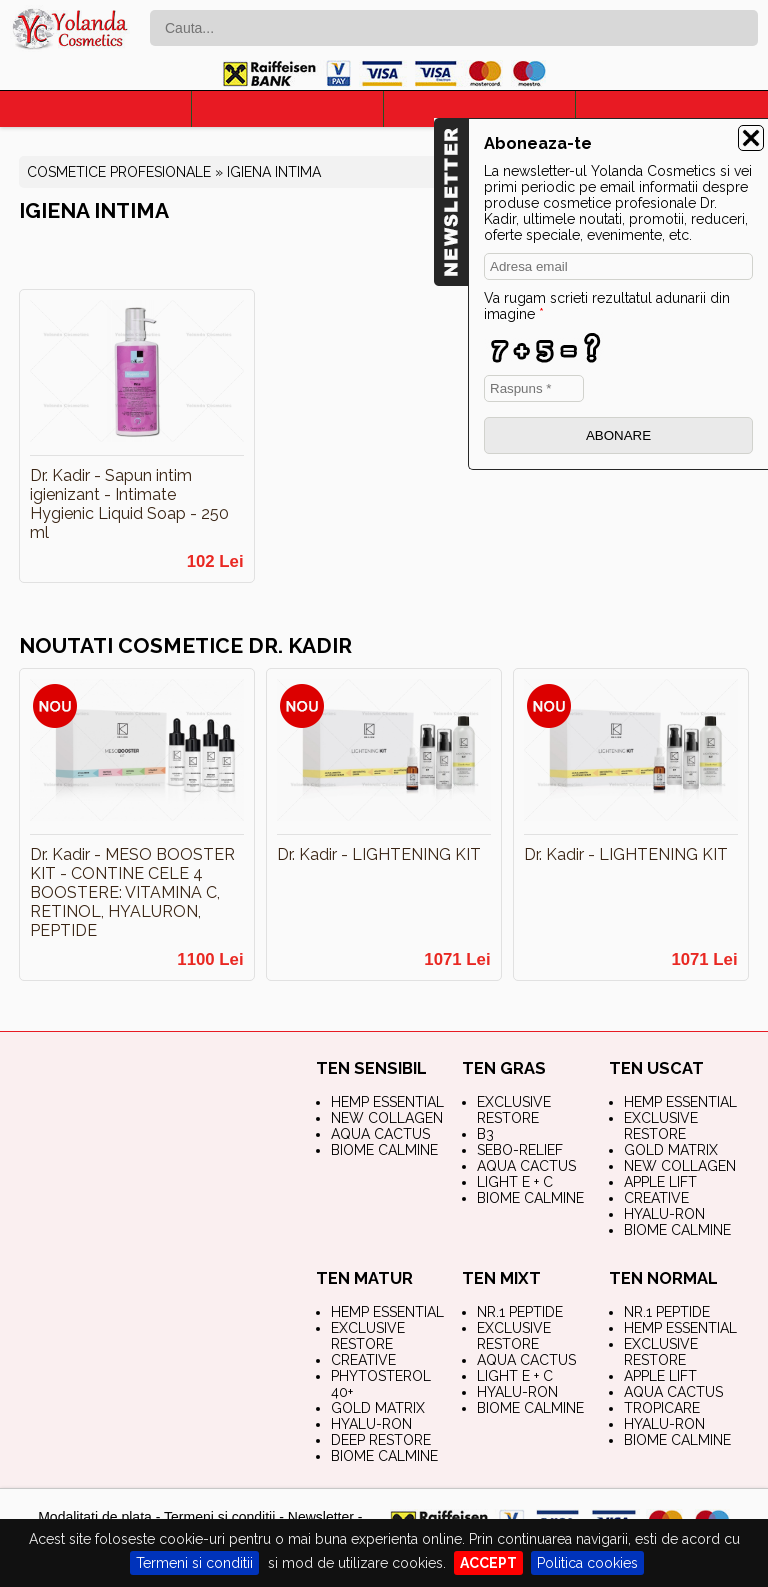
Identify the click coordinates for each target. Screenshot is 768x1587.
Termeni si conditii (194, 1563)
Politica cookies (587, 1563)
